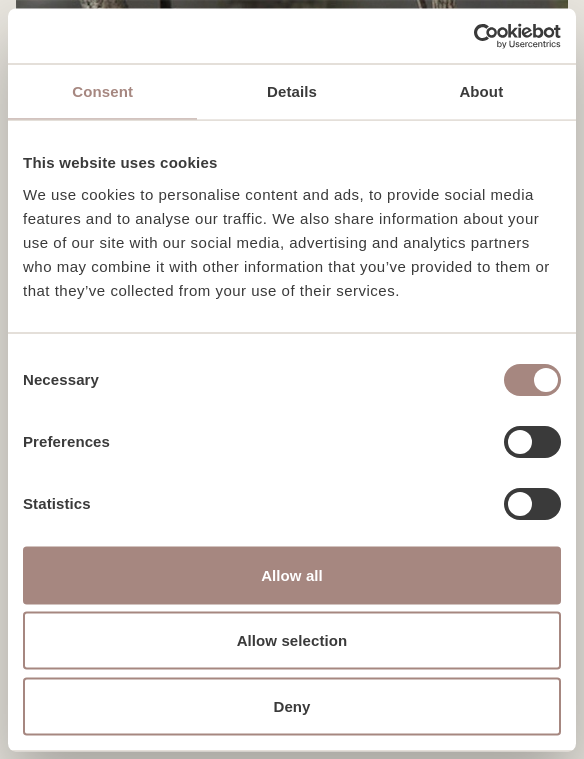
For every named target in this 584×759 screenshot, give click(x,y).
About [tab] (481, 91)
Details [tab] (292, 91)
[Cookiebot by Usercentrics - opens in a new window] (473, 36)
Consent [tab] (102, 91)
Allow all (292, 574)
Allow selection (292, 640)
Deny (291, 705)
